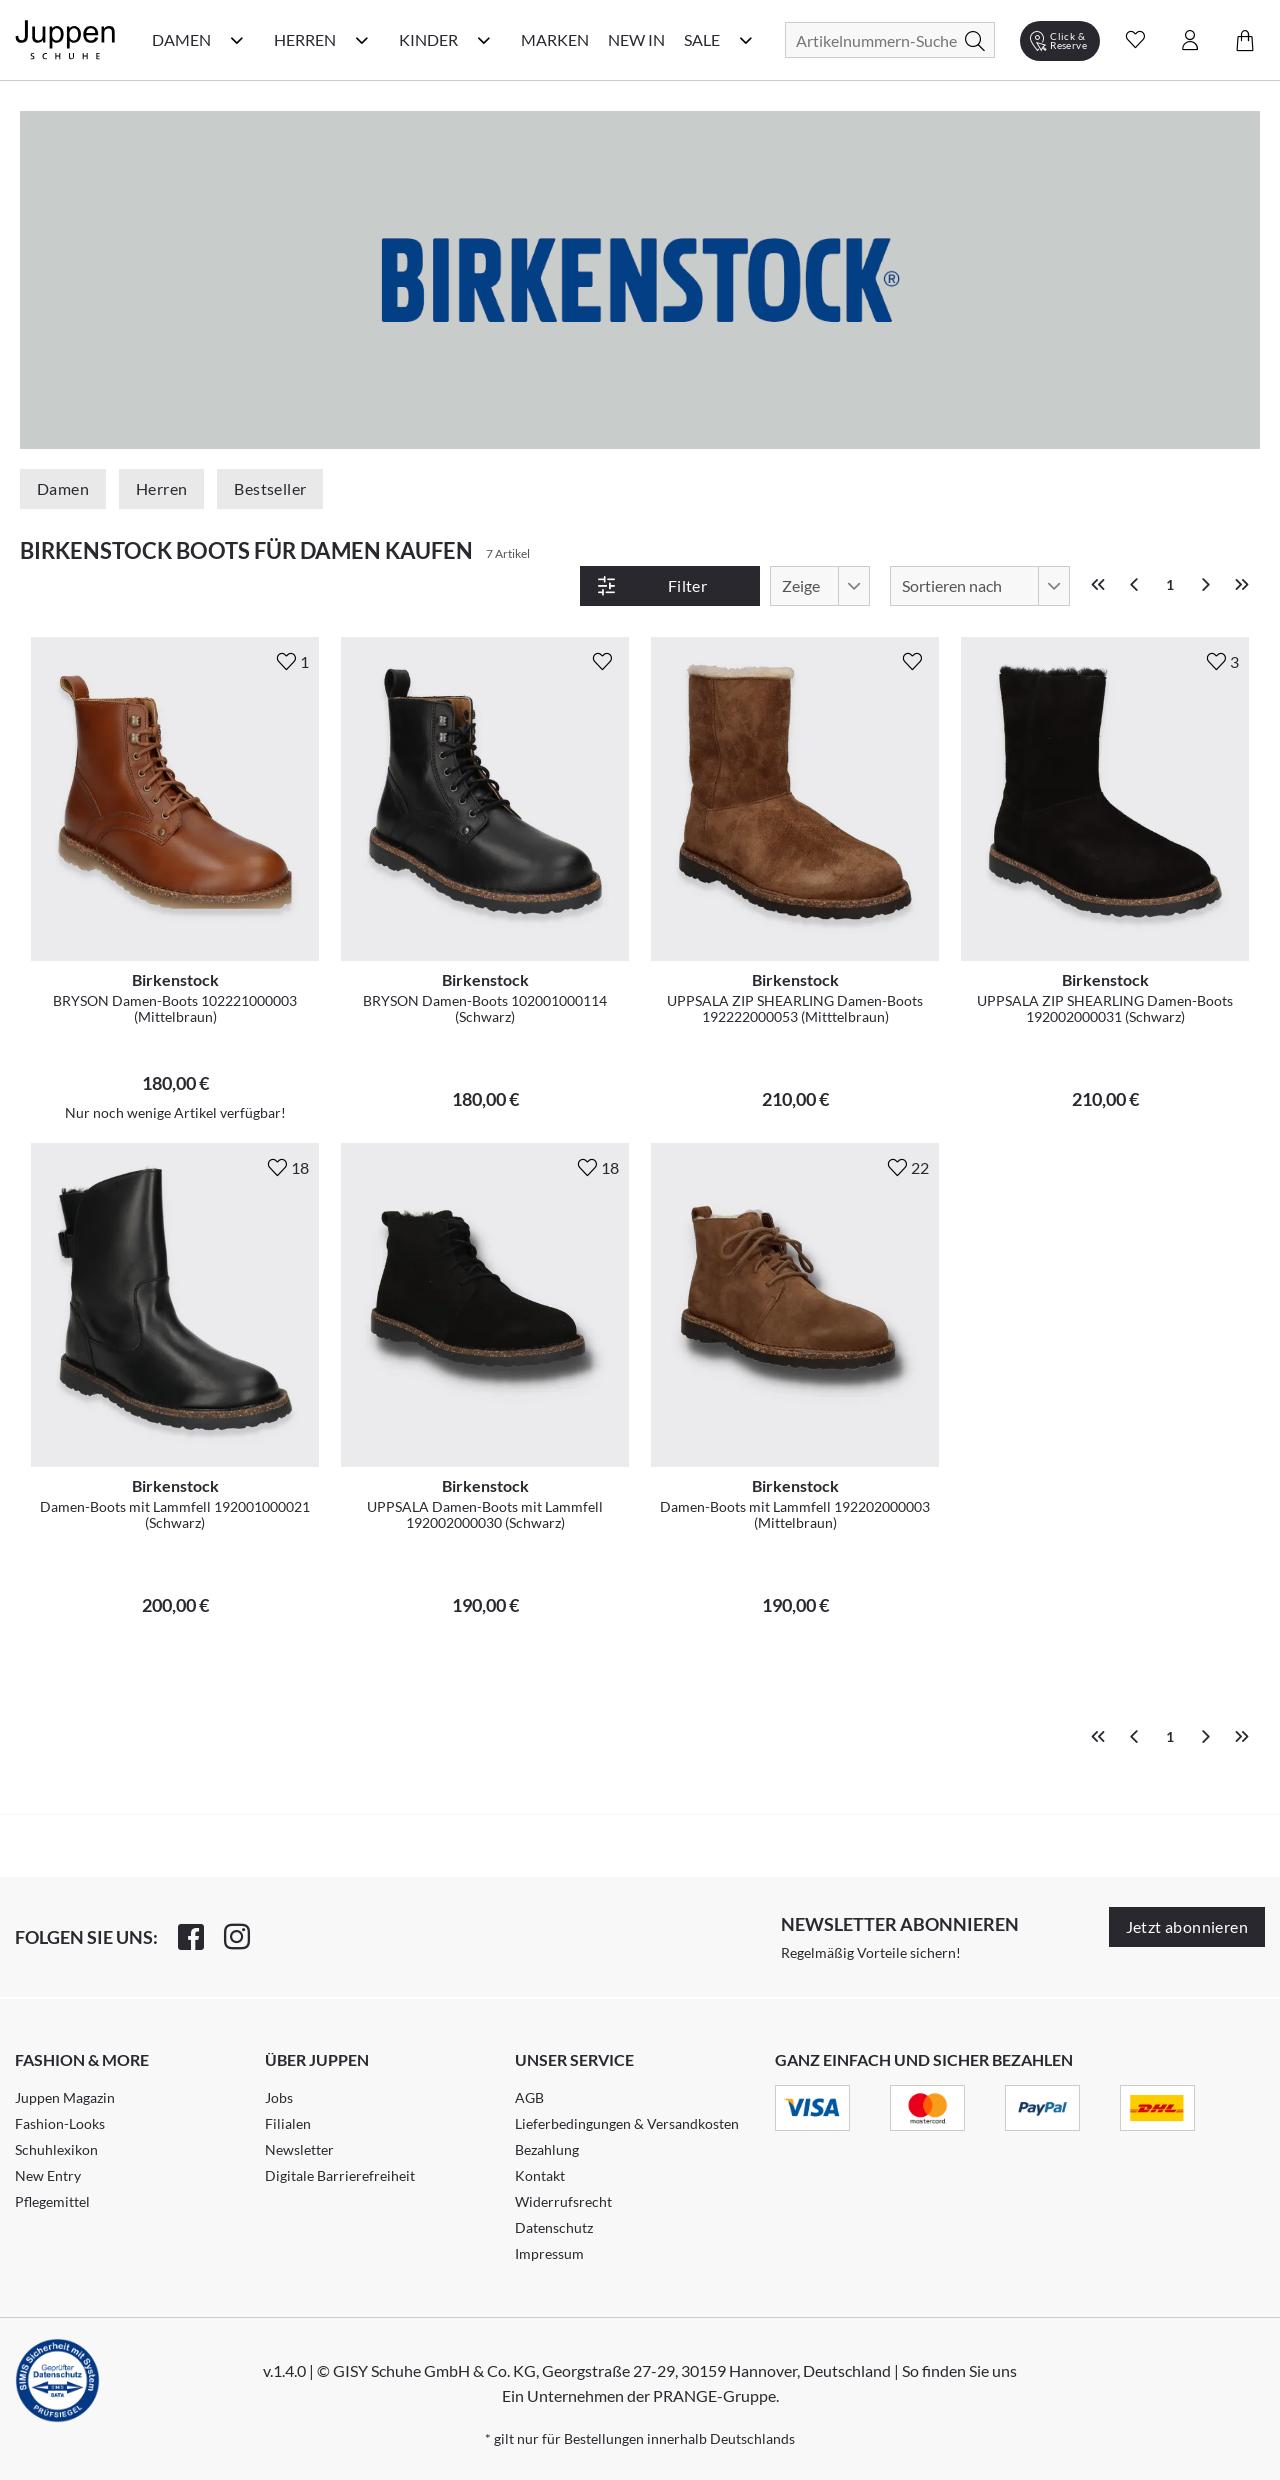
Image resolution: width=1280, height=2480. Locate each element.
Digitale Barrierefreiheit (340, 2175)
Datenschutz (554, 2227)
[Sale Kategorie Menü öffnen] (746, 40)
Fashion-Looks (60, 2123)
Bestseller (270, 488)
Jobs (279, 2097)
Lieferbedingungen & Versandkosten (627, 2123)
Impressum (549, 2253)
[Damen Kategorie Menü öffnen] (237, 40)
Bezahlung (547, 2149)
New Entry (48, 2175)
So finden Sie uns (959, 2370)
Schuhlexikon (56, 2149)
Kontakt (540, 2175)
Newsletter (299, 2149)
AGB (529, 2097)
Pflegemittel (52, 2201)
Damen (63, 488)
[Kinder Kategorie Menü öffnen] (484, 40)
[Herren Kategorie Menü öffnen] (362, 40)
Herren (161, 488)
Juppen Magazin (65, 2097)
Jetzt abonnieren (1187, 1926)
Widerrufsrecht (563, 2201)
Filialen (288, 2123)
